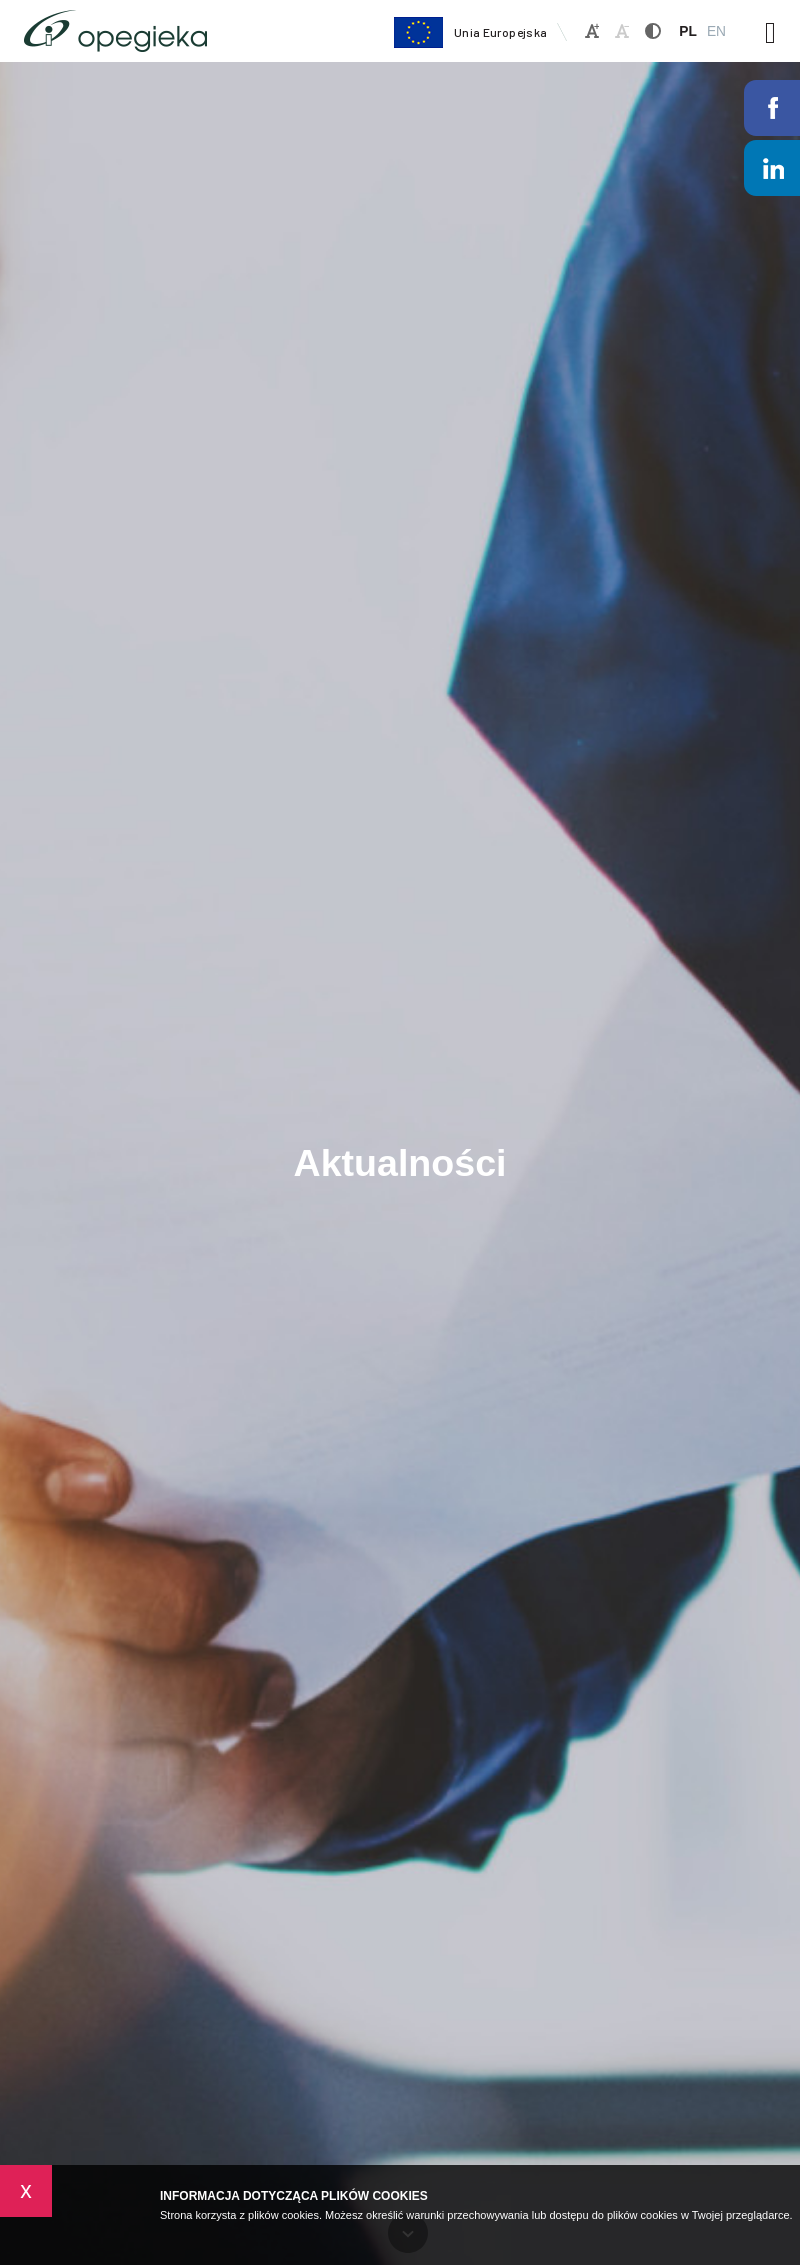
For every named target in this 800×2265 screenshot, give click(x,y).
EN (716, 32)
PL (688, 32)
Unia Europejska (470, 32)
